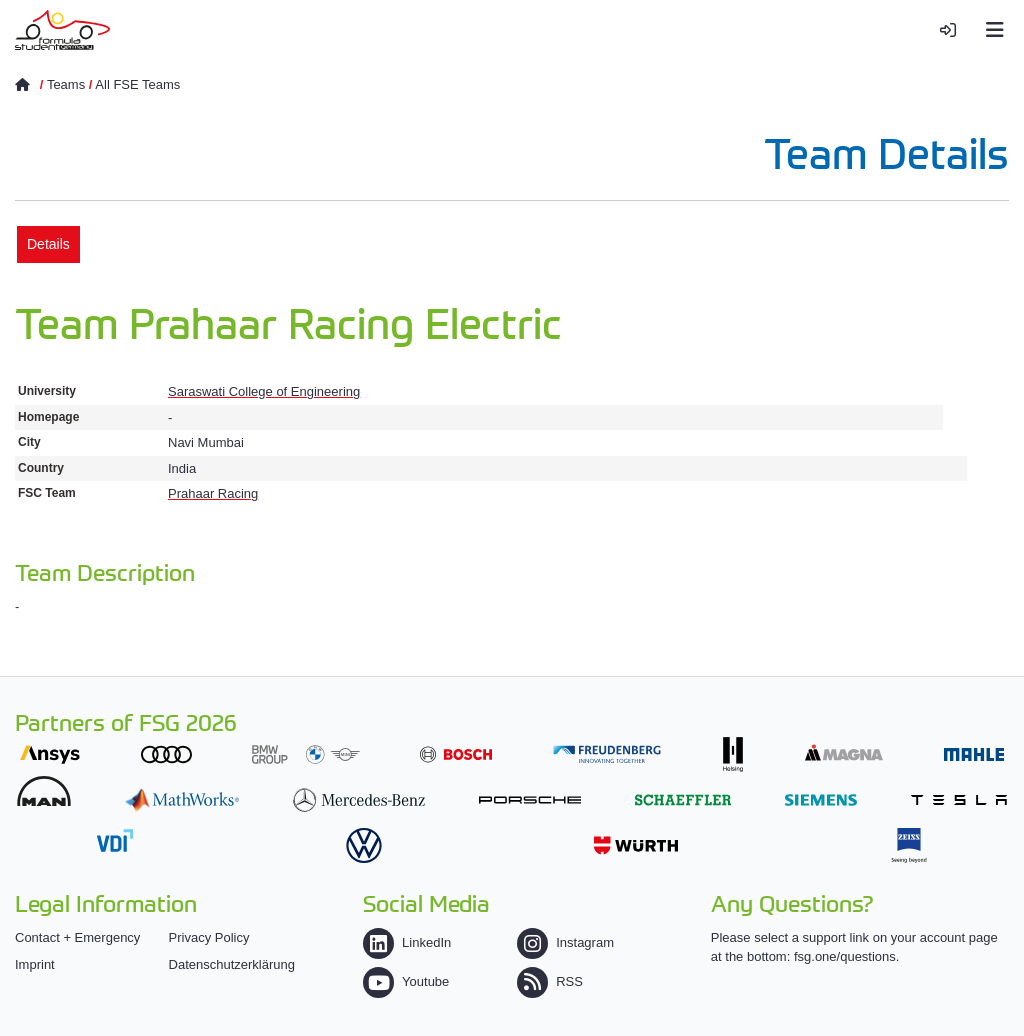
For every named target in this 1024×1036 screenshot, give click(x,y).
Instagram (565, 942)
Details (48, 244)
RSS (550, 981)
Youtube (406, 981)
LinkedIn (407, 942)
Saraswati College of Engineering (264, 391)
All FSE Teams (137, 84)
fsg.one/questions (845, 956)
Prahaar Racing (213, 493)
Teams (66, 84)
